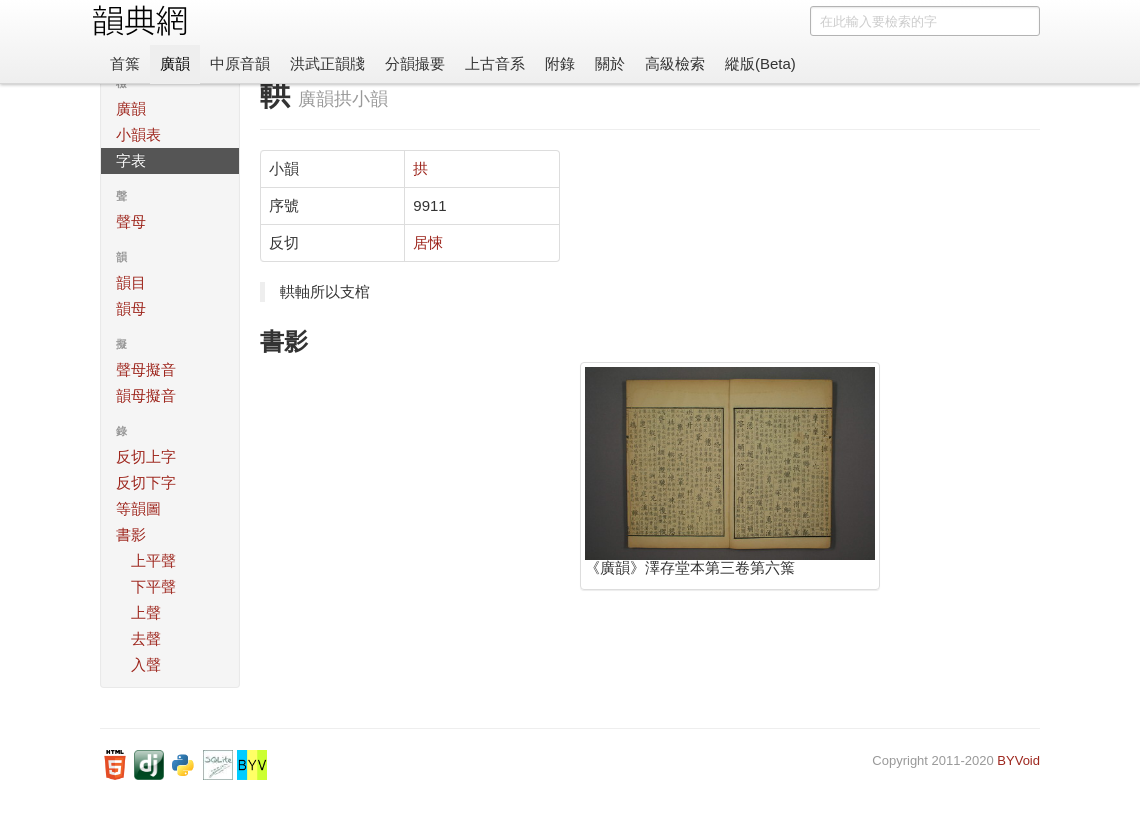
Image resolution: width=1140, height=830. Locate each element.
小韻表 (138, 134)
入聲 (146, 664)
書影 (131, 534)
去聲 (146, 638)
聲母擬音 (146, 369)
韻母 (131, 308)
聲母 (131, 221)
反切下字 (146, 482)
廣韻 (175, 63)
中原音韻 (240, 63)
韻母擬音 (146, 395)
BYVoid (1018, 760)
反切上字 (146, 456)
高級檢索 (675, 63)
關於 (610, 63)
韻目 (131, 282)
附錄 (560, 63)
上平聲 (153, 560)
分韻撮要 (415, 63)
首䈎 (125, 63)
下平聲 (153, 586)
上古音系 (495, 63)
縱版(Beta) (760, 63)
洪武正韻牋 (327, 63)
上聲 (146, 612)
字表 (131, 160)
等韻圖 (138, 508)
